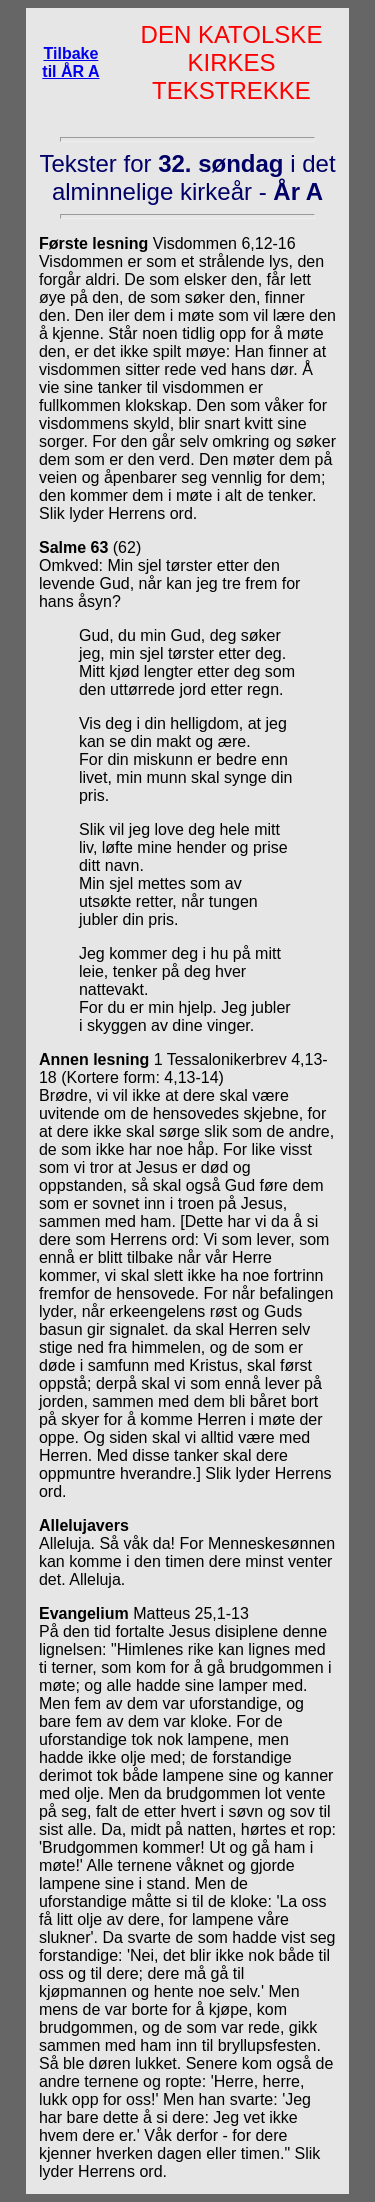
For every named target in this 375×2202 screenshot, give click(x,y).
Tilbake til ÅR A (70, 62)
